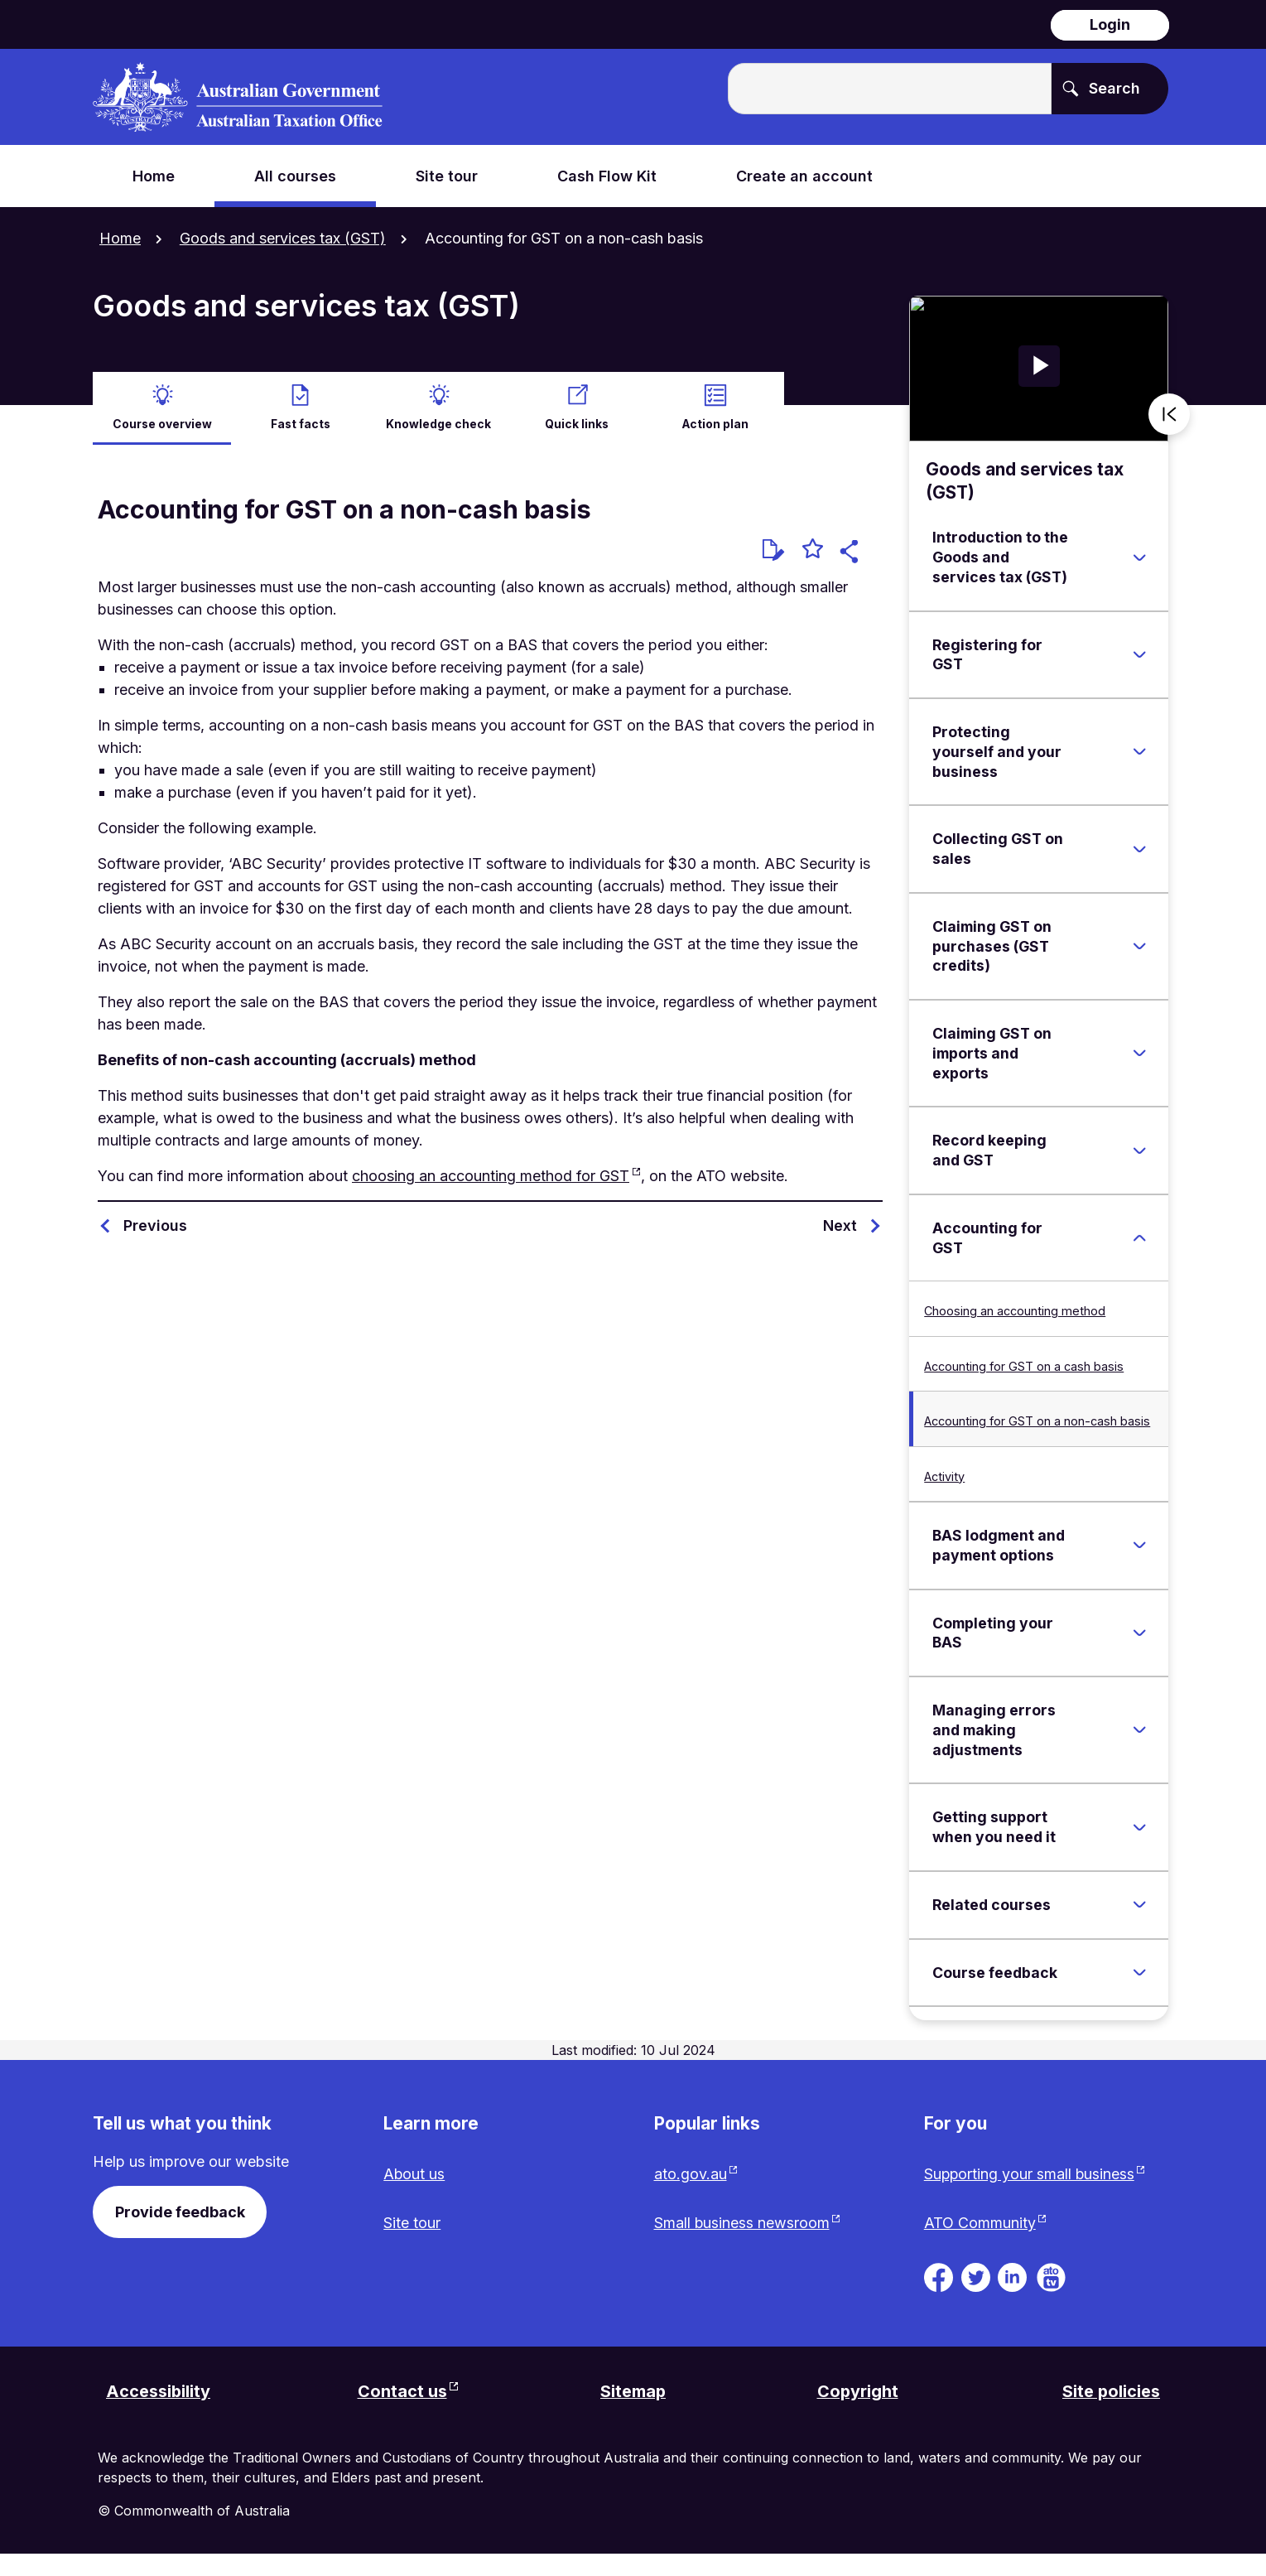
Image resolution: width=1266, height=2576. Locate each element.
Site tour (411, 2222)
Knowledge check (438, 423)
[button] (851, 552)
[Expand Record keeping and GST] (1139, 1149)
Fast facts (300, 423)
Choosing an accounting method (1014, 1311)
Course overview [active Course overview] (162, 423)
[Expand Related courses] (1139, 1904)
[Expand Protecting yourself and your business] (1139, 751)
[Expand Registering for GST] (1139, 654)
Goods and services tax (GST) (283, 238)
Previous (155, 1224)
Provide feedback (180, 2211)
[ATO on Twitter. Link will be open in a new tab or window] (975, 2298)
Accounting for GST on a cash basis (1024, 1365)
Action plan (715, 423)
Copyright (857, 2414)
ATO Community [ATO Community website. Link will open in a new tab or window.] (980, 2245)
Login (1110, 24)
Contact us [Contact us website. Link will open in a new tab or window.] (402, 2414)
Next (840, 1224)
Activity (944, 1476)
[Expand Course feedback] (1139, 1972)
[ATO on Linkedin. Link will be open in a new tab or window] (1012, 2298)
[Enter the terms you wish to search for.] (889, 88)
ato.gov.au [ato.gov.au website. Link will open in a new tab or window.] (690, 2174)
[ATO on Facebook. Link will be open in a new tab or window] (938, 2298)
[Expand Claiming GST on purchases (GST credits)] (1139, 945)
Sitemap (633, 2414)
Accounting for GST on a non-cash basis (1037, 1420)
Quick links (577, 423)
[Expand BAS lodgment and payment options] (1139, 1544)
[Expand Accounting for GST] (1139, 1237)
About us (414, 2174)
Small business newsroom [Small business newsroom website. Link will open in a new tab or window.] (742, 2222)
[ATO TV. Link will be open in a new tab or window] (1051, 2298)
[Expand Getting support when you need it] (1139, 1826)
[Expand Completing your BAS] (1139, 1632)
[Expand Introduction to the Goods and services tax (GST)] (1139, 556)
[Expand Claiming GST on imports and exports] (1139, 1052)
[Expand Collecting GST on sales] (1139, 848)
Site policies (1110, 2414)
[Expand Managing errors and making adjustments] (1139, 1729)
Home (120, 238)
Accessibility (158, 2414)
